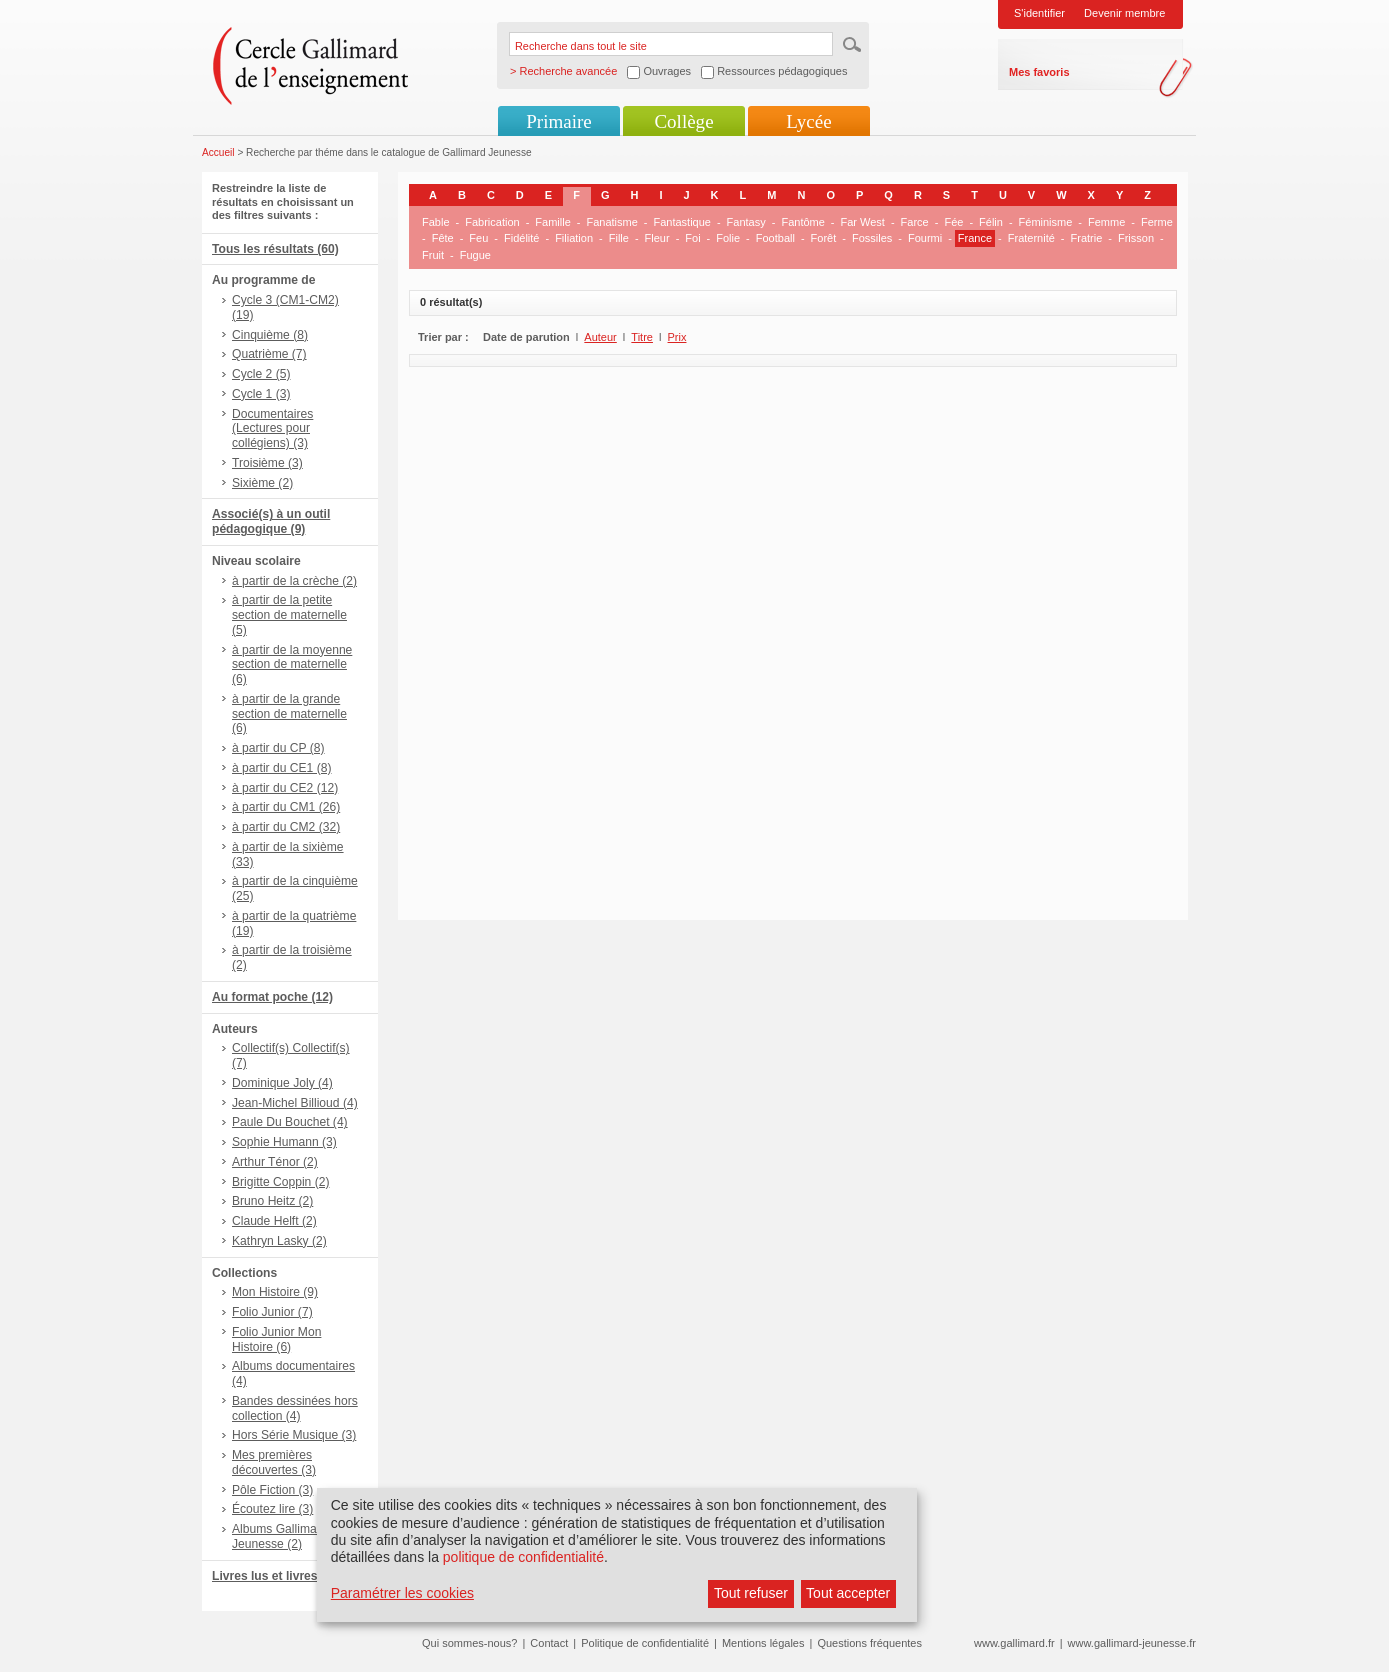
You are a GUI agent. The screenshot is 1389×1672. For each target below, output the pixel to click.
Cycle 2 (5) (261, 374)
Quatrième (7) (269, 354)
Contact (549, 1643)
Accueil (218, 152)
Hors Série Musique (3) (294, 1435)
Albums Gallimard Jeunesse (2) (279, 1536)
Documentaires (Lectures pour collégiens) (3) (272, 429)
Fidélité (521, 238)
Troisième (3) (267, 463)
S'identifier (1039, 13)
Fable (436, 222)
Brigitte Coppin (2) (280, 1182)
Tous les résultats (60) (275, 249)
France (975, 238)
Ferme (1157, 222)
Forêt (824, 238)
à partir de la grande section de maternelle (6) (289, 714)
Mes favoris (1039, 72)
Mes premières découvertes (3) (274, 1462)
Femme (1106, 222)
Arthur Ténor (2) (275, 1162)
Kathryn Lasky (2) (279, 1241)
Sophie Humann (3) (284, 1142)
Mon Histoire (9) (275, 1292)
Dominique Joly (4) (282, 1083)
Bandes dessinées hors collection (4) (295, 1408)
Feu (478, 238)
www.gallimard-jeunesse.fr (1132, 1643)
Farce (915, 222)
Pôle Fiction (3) (272, 1490)
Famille (552, 222)
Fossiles (872, 238)
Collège (683, 121)
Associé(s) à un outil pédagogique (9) (271, 521)
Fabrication (492, 222)
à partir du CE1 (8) (281, 768)
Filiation (574, 238)
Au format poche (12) (272, 997)
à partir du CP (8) (278, 748)
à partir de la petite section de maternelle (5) (289, 615)
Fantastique (681, 222)
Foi (692, 238)
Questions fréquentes (869, 1643)
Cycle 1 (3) (261, 394)
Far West (863, 222)
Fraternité (1031, 238)
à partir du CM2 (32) (286, 827)
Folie (728, 238)
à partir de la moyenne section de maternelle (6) (292, 665)
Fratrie (1087, 238)
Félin (991, 222)
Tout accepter (848, 1593)
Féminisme (1046, 222)
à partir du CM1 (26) (286, 807)
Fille (619, 238)
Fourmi (925, 238)
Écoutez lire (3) (272, 1509)
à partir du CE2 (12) (285, 788)
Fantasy (746, 222)
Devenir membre (1124, 13)
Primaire (558, 121)
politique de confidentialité (523, 1557)
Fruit (433, 255)
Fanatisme (611, 222)
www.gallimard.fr (1014, 1643)
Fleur (657, 238)
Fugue (475, 255)
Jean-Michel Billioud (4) (295, 1103)
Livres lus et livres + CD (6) (289, 1576)
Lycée (808, 121)
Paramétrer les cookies (402, 1593)
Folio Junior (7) (272, 1312)
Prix (677, 337)
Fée (953, 222)
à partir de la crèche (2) (294, 581)
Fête (443, 238)
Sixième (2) (262, 483)
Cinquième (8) (270, 335)
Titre (642, 337)
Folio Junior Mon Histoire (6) (276, 1339)
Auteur (600, 337)
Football (775, 238)
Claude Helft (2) (274, 1221)
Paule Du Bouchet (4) (290, 1122)
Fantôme (802, 222)
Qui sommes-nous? (469, 1643)
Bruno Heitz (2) (272, 1201)
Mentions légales (763, 1643)
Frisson (1136, 238)
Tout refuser (751, 1593)
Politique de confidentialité (645, 1643)
